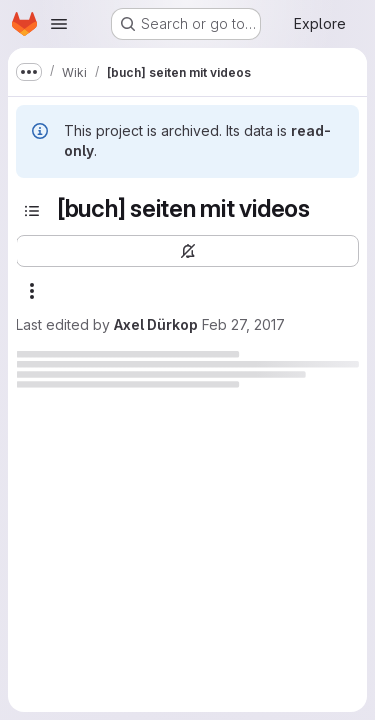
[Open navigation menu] (59, 24)
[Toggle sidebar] (32, 211)
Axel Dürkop (156, 324)
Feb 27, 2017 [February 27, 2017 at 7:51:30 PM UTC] (243, 324)
